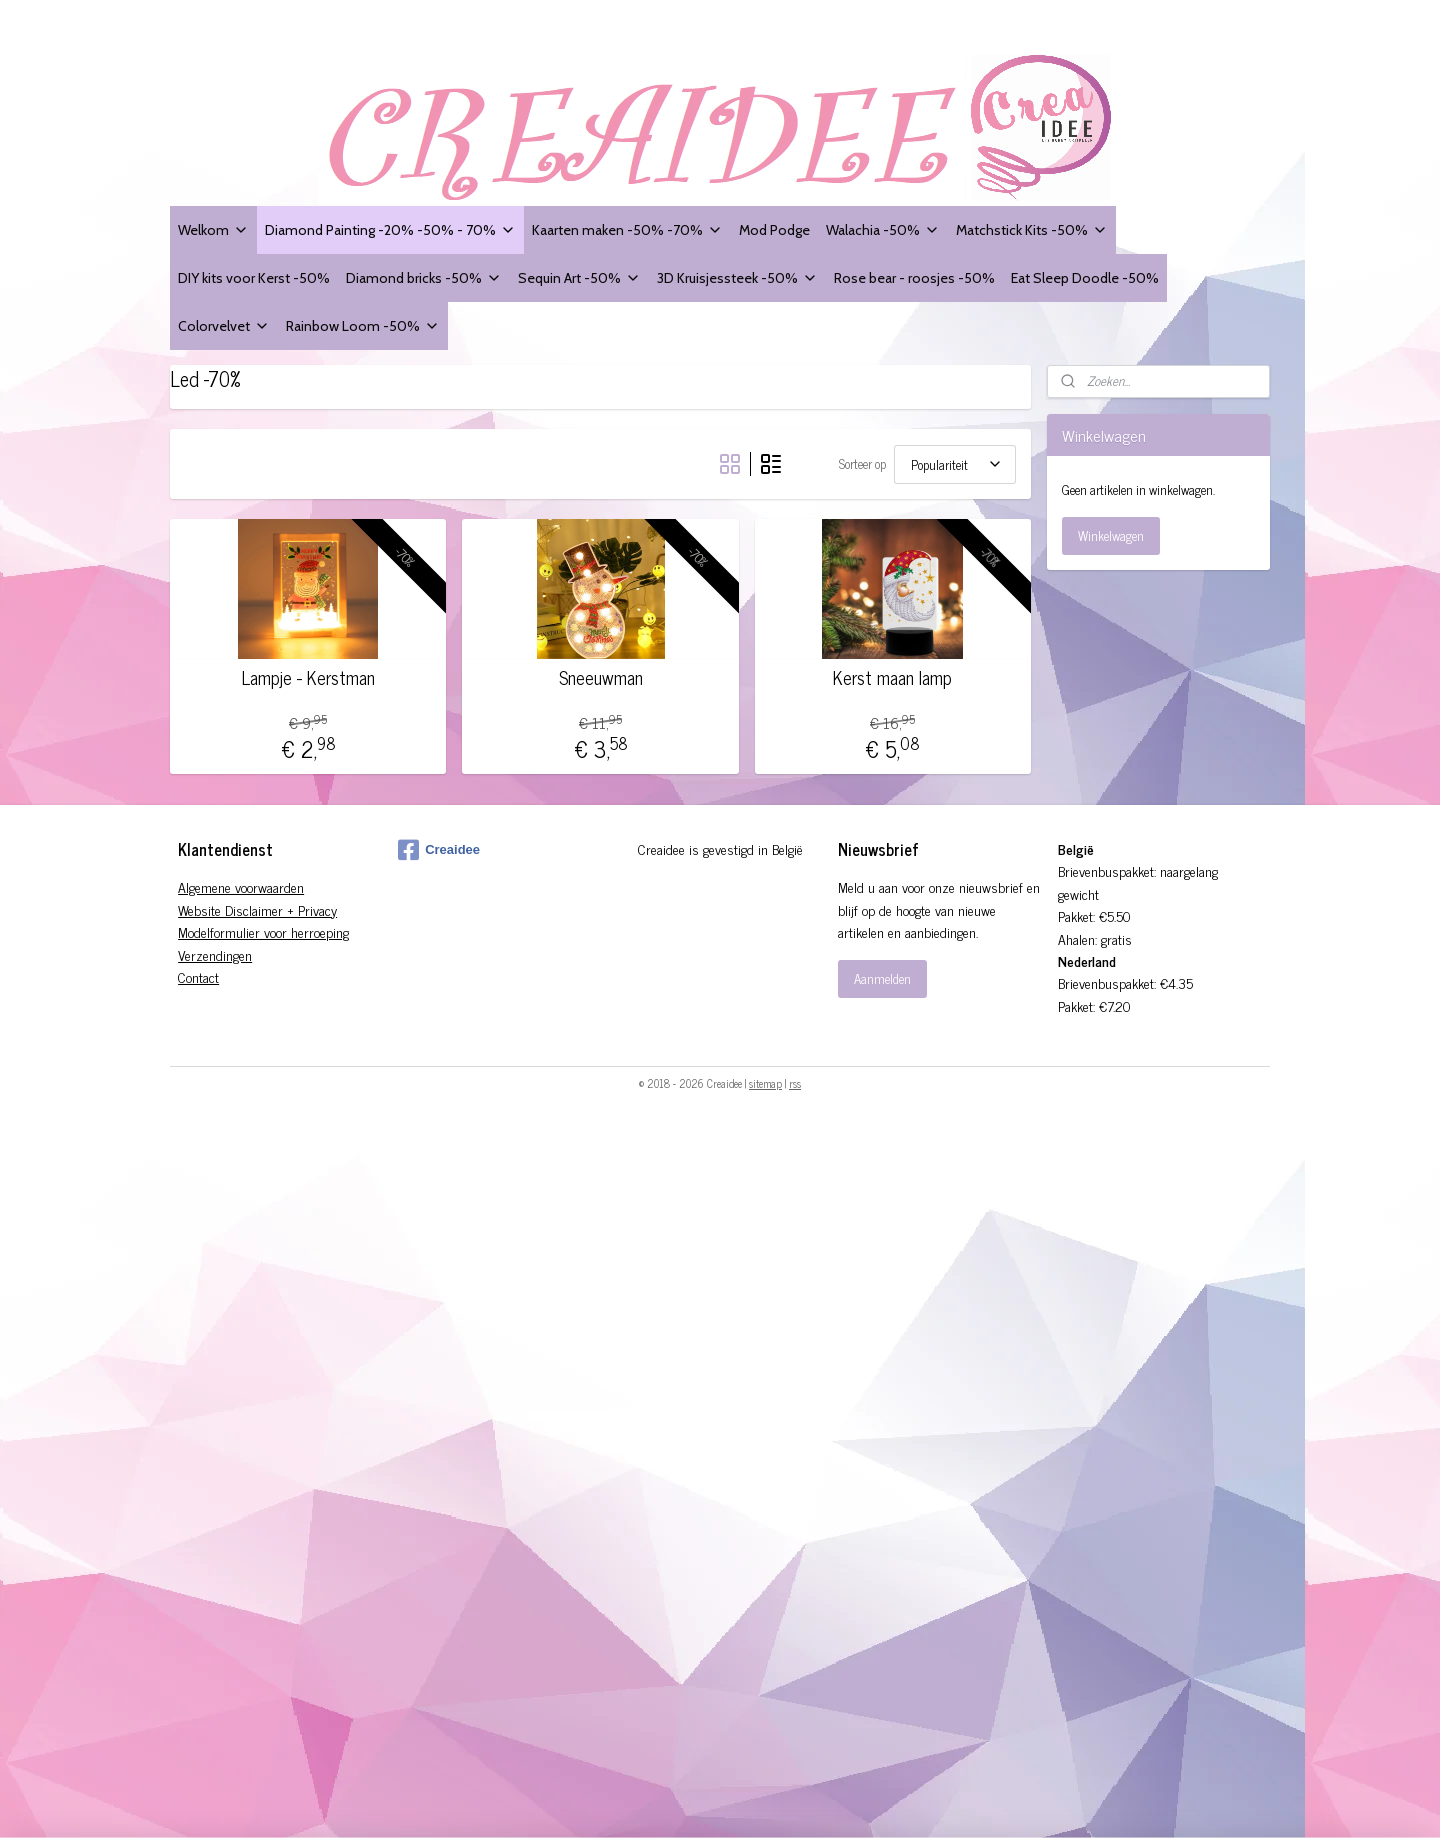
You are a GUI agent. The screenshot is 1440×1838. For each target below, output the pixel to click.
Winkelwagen (1111, 535)
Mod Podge (774, 229)
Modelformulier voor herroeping (263, 931)
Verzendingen (215, 954)
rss (795, 1083)
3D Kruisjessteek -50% (737, 277)
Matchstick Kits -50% (1032, 229)
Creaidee (439, 850)
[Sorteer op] (955, 464)
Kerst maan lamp (892, 678)
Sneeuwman (600, 678)
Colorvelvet (224, 325)
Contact (198, 976)
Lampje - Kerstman (308, 678)
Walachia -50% (883, 229)
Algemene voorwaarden (241, 886)
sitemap (765, 1083)
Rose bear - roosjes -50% (914, 277)
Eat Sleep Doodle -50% (1085, 277)
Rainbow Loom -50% (363, 325)
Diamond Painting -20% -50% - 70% (390, 229)
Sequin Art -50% (579, 277)
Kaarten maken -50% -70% (627, 229)
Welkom (213, 229)
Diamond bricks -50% (424, 277)
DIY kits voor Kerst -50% (254, 277)
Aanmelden (882, 978)
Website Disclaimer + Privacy (257, 909)
